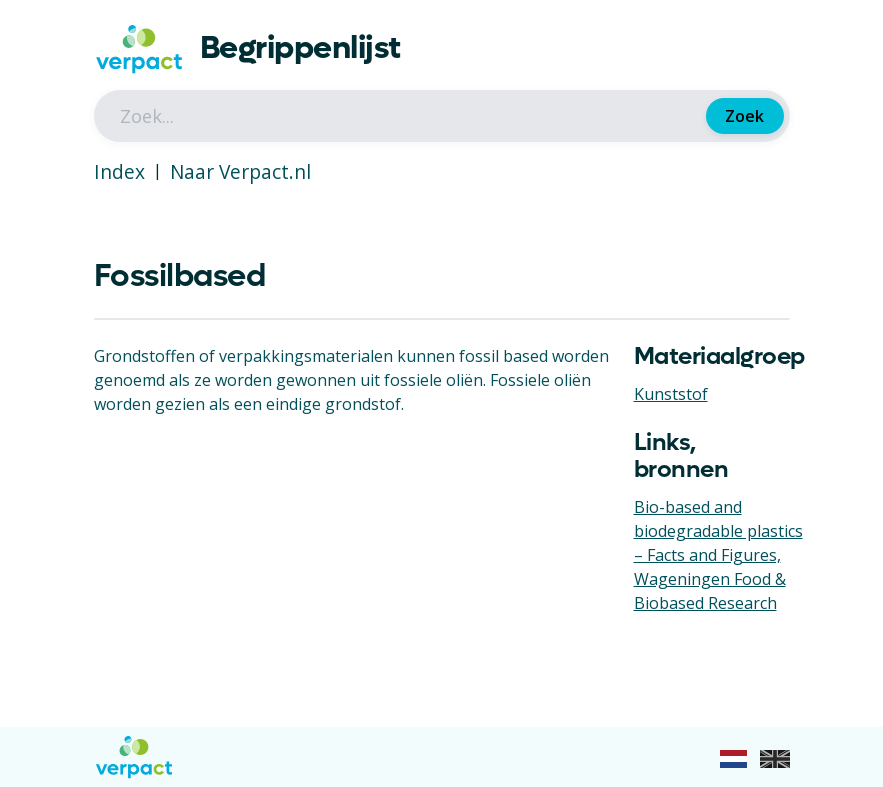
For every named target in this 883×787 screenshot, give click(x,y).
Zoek (744, 116)
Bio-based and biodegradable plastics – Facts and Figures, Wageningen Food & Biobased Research (718, 555)
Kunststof (671, 394)
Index (119, 171)
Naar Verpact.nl (240, 171)
